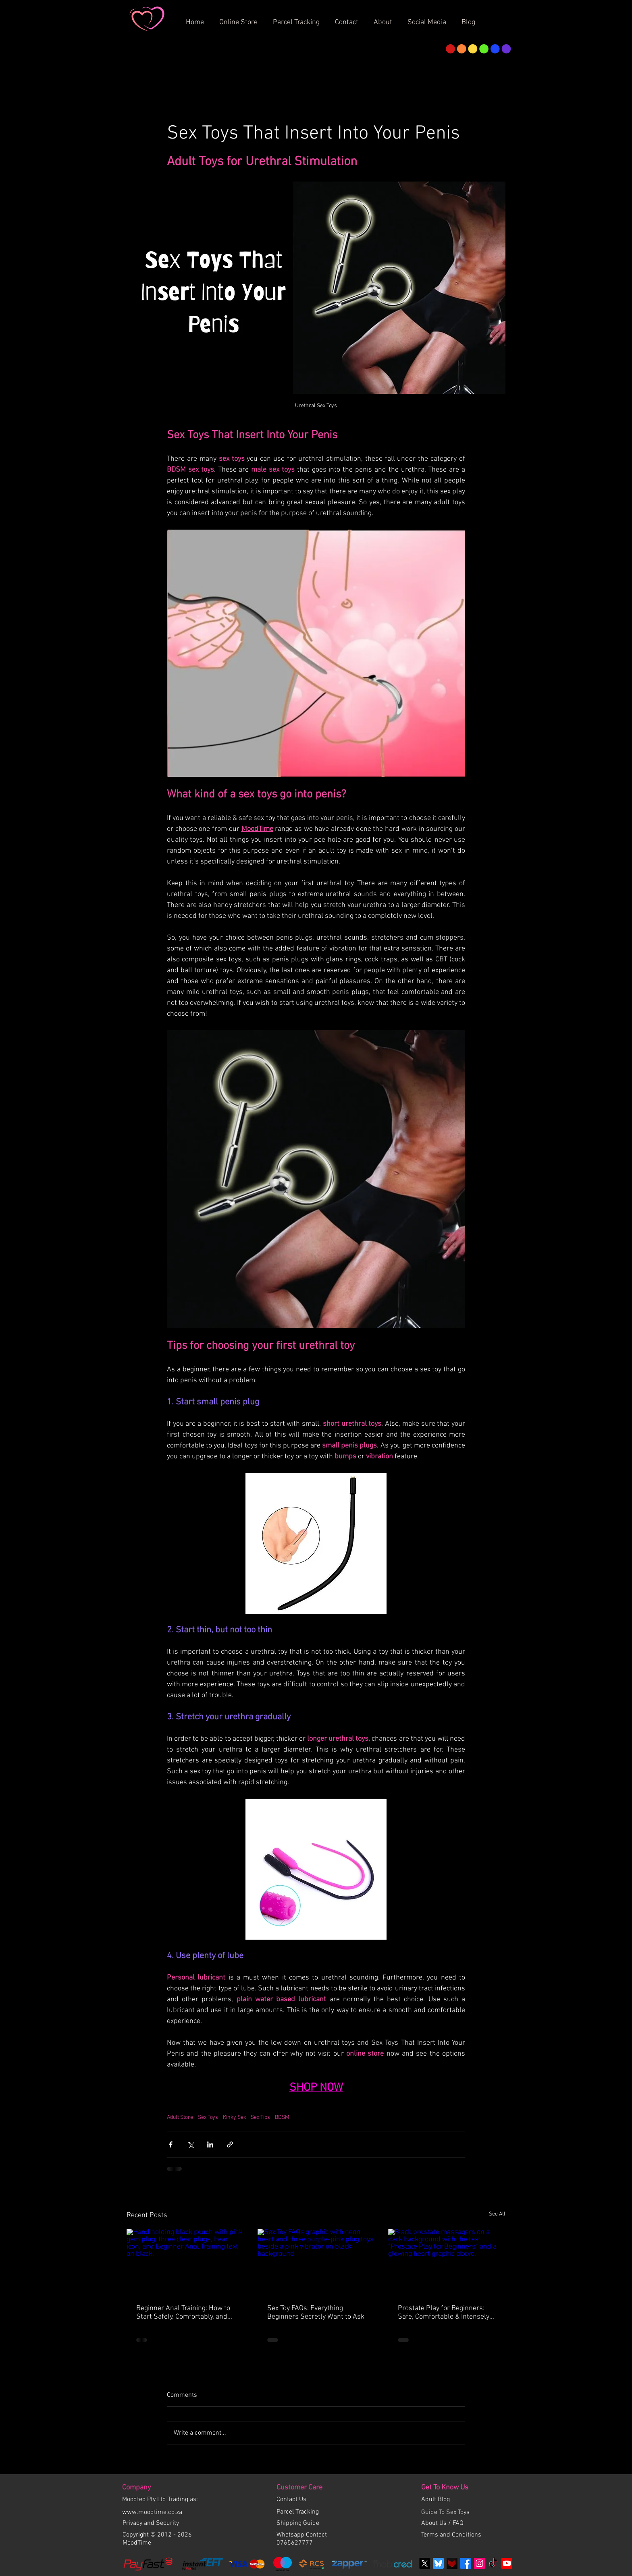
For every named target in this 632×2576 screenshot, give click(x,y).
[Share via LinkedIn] (210, 2144)
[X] (424, 2563)
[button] (386, 19)
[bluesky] (438, 2563)
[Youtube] (506, 2563)
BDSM (282, 2117)
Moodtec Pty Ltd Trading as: (160, 2499)
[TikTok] (493, 2563)
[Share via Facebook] (171, 2144)
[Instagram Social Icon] (479, 2563)
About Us (434, 2523)
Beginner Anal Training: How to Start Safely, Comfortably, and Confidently (183, 2312)
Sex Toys (208, 2117)
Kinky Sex (234, 2117)
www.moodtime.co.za (152, 2512)
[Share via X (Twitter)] (190, 2144)
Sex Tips (260, 2117)
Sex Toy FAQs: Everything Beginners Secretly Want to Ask (315, 2312)
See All (497, 2214)
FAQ (458, 2523)
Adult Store (180, 2117)
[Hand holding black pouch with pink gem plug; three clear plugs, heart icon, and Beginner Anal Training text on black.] (185, 2261)
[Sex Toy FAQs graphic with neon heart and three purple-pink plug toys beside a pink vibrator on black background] (316, 2262)
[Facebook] (465, 2563)
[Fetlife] (452, 2563)
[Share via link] (230, 2144)
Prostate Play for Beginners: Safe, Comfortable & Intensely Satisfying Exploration (443, 2312)
